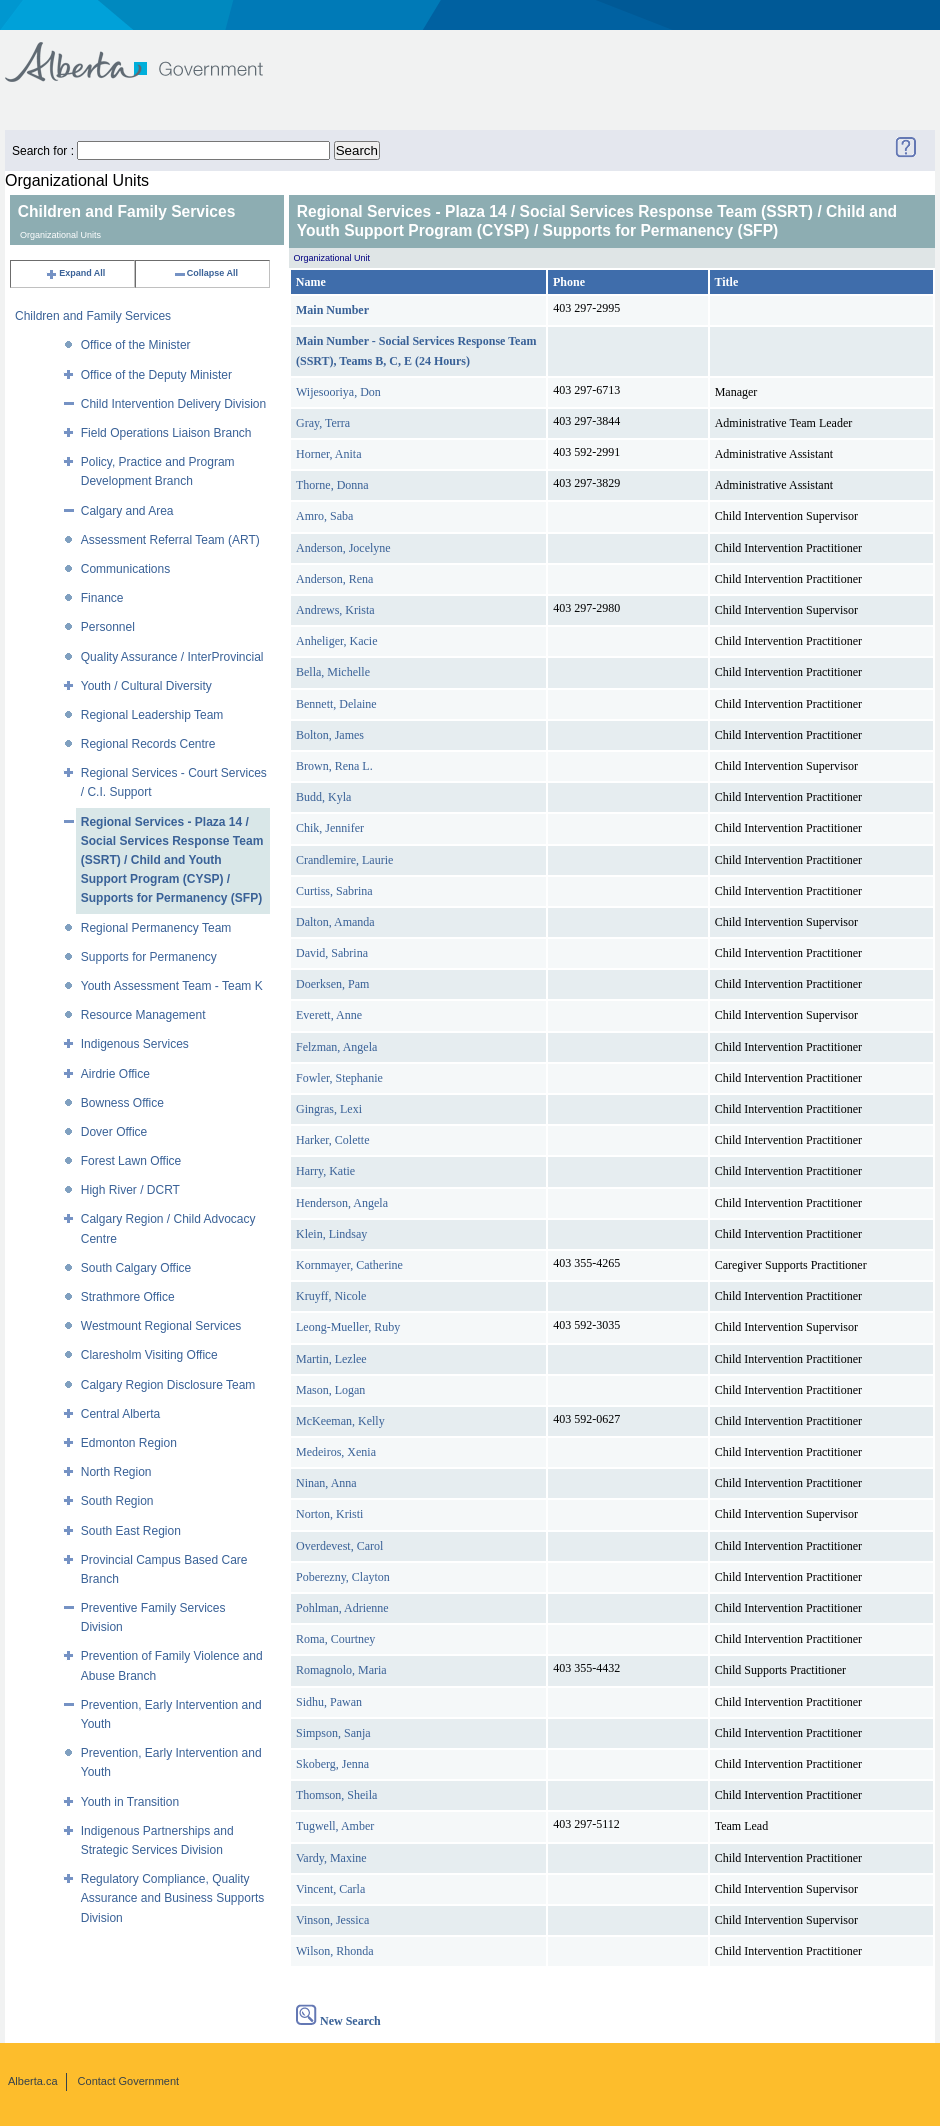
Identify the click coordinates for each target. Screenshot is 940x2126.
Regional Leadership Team (152, 715)
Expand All (75, 273)
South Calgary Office (136, 1268)
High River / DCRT (130, 1190)
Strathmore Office (128, 1297)
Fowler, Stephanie (339, 1078)
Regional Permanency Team (156, 928)
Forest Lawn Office (131, 1161)
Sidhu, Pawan (329, 1702)
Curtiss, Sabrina (334, 891)
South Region (117, 1501)
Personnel (108, 627)
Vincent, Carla (330, 1889)
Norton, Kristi (329, 1514)
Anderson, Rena (334, 579)
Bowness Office (122, 1103)
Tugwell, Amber (335, 1826)
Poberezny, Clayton (343, 1577)
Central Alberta (120, 1414)
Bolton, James (330, 735)
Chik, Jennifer (330, 828)
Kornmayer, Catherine (349, 1265)
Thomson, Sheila (336, 1795)
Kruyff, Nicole (331, 1296)
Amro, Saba (324, 516)
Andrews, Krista (335, 610)
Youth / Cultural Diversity (146, 686)
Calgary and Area (127, 511)
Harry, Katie (325, 1171)
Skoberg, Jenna (332, 1764)
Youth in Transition (130, 1802)
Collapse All (205, 273)
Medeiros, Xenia (336, 1452)
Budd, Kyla (323, 797)
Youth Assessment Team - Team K (172, 986)
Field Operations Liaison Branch (166, 433)
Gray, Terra (323, 423)
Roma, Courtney (335, 1639)
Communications (125, 569)
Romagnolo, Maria (341, 1670)
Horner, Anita (329, 454)
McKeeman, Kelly (340, 1421)
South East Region (131, 1531)
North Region (116, 1472)
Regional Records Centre (148, 744)
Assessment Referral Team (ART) (170, 540)
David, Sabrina (332, 953)
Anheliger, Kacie (336, 641)
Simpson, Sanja (333, 1733)
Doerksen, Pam (332, 984)
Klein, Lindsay (331, 1234)
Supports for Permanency (149, 957)
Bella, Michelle (333, 672)
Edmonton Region (129, 1443)
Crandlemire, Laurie (344, 860)
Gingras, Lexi (329, 1109)
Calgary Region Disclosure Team (168, 1385)
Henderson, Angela (342, 1203)
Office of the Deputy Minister (156, 375)
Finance (102, 598)
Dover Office (114, 1132)
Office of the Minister (136, 345)
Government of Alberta (150, 52)
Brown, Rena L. (334, 766)
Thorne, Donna (332, 485)
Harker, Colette (333, 1140)
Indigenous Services (135, 1044)
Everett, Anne (329, 1015)
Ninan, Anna (326, 1483)
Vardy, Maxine (331, 1858)
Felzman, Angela (336, 1047)
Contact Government (129, 2081)
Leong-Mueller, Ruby (348, 1327)
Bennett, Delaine (336, 704)
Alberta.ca (33, 2081)
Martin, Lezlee (331, 1359)
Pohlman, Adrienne (342, 1608)
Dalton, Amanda (335, 922)
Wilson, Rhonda (335, 1951)
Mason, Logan (330, 1390)
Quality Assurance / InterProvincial (172, 657)
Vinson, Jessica (332, 1920)
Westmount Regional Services (161, 1326)
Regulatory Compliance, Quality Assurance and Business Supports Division (172, 1898)
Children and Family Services (93, 316)
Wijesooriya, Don (338, 392)
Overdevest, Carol (339, 1546)
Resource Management (143, 1015)
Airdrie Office (115, 1074)
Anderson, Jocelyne (343, 548)
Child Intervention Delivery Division (173, 404)
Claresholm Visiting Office (149, 1355)
